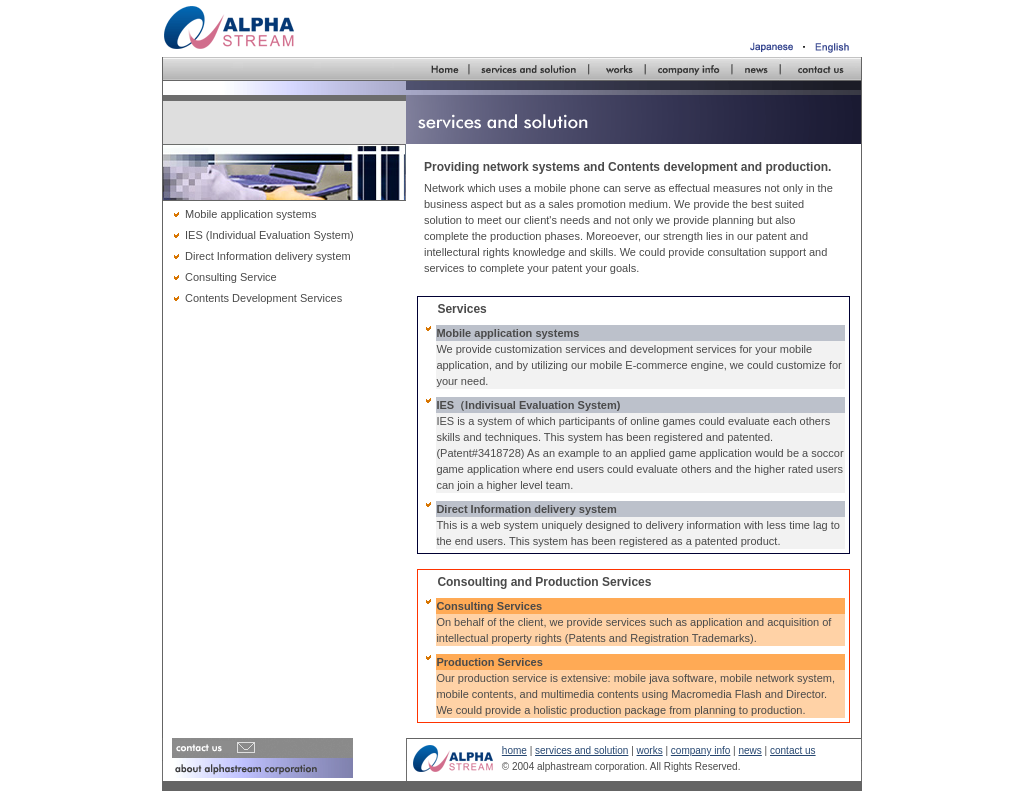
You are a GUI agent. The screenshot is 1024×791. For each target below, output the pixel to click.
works (650, 750)
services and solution (581, 750)
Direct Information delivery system (268, 256)
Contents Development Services (263, 298)
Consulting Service (231, 277)
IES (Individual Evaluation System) (269, 235)
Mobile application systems (250, 214)
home (514, 750)
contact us (793, 750)
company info (700, 750)
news (749, 750)
